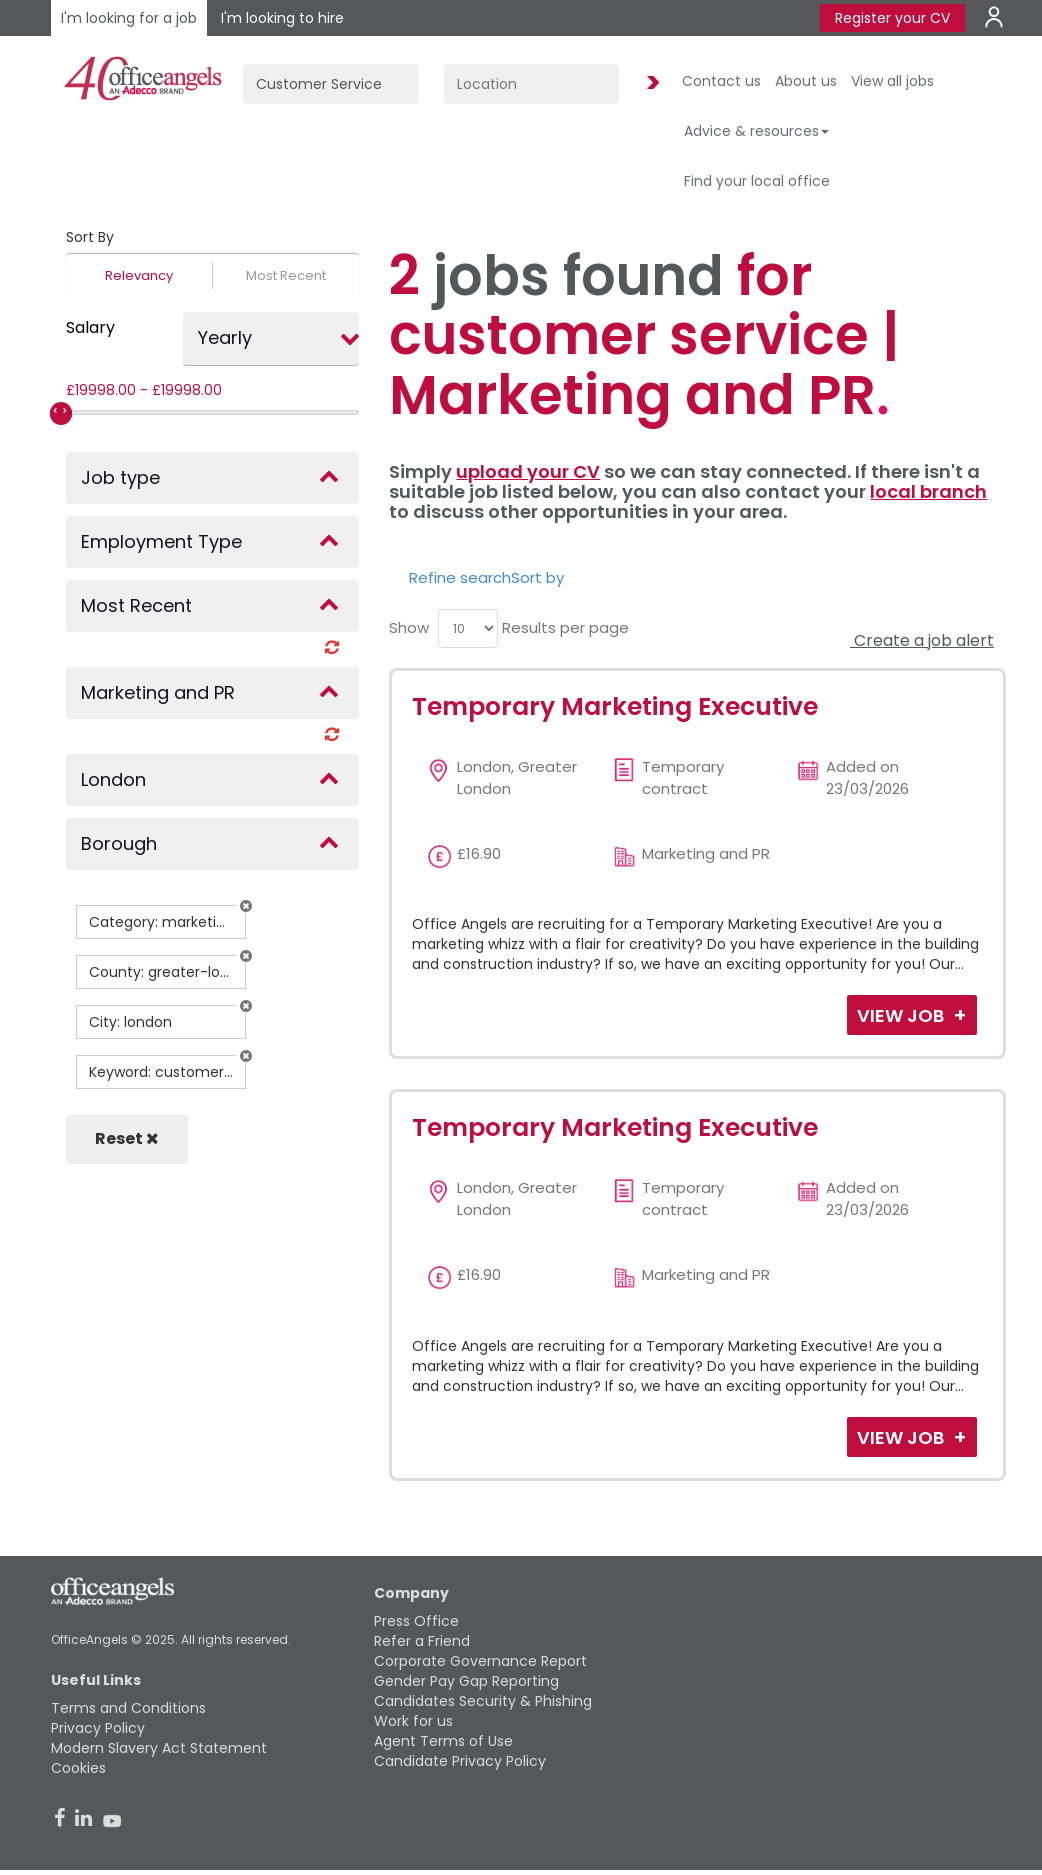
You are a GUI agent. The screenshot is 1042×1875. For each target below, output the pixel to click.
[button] (246, 906)
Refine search (460, 577)
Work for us (413, 1721)
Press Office (416, 1621)
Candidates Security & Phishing (483, 1701)
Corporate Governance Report (480, 1661)
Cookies (78, 1768)
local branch (928, 491)
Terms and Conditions (128, 1708)
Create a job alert (922, 640)
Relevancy (139, 275)
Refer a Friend (422, 1641)
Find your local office (757, 181)
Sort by (537, 577)
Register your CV (892, 18)
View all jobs (892, 81)
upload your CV (528, 471)
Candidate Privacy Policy (460, 1761)
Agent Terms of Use (443, 1741)
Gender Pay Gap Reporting (466, 1681)
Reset (127, 1138)
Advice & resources (756, 131)
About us (806, 81)
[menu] (468, 628)
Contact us (721, 81)
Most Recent (286, 275)
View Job (902, 1015)
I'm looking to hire (282, 18)
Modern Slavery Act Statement (159, 1748)
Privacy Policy (98, 1728)
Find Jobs (650, 83)
